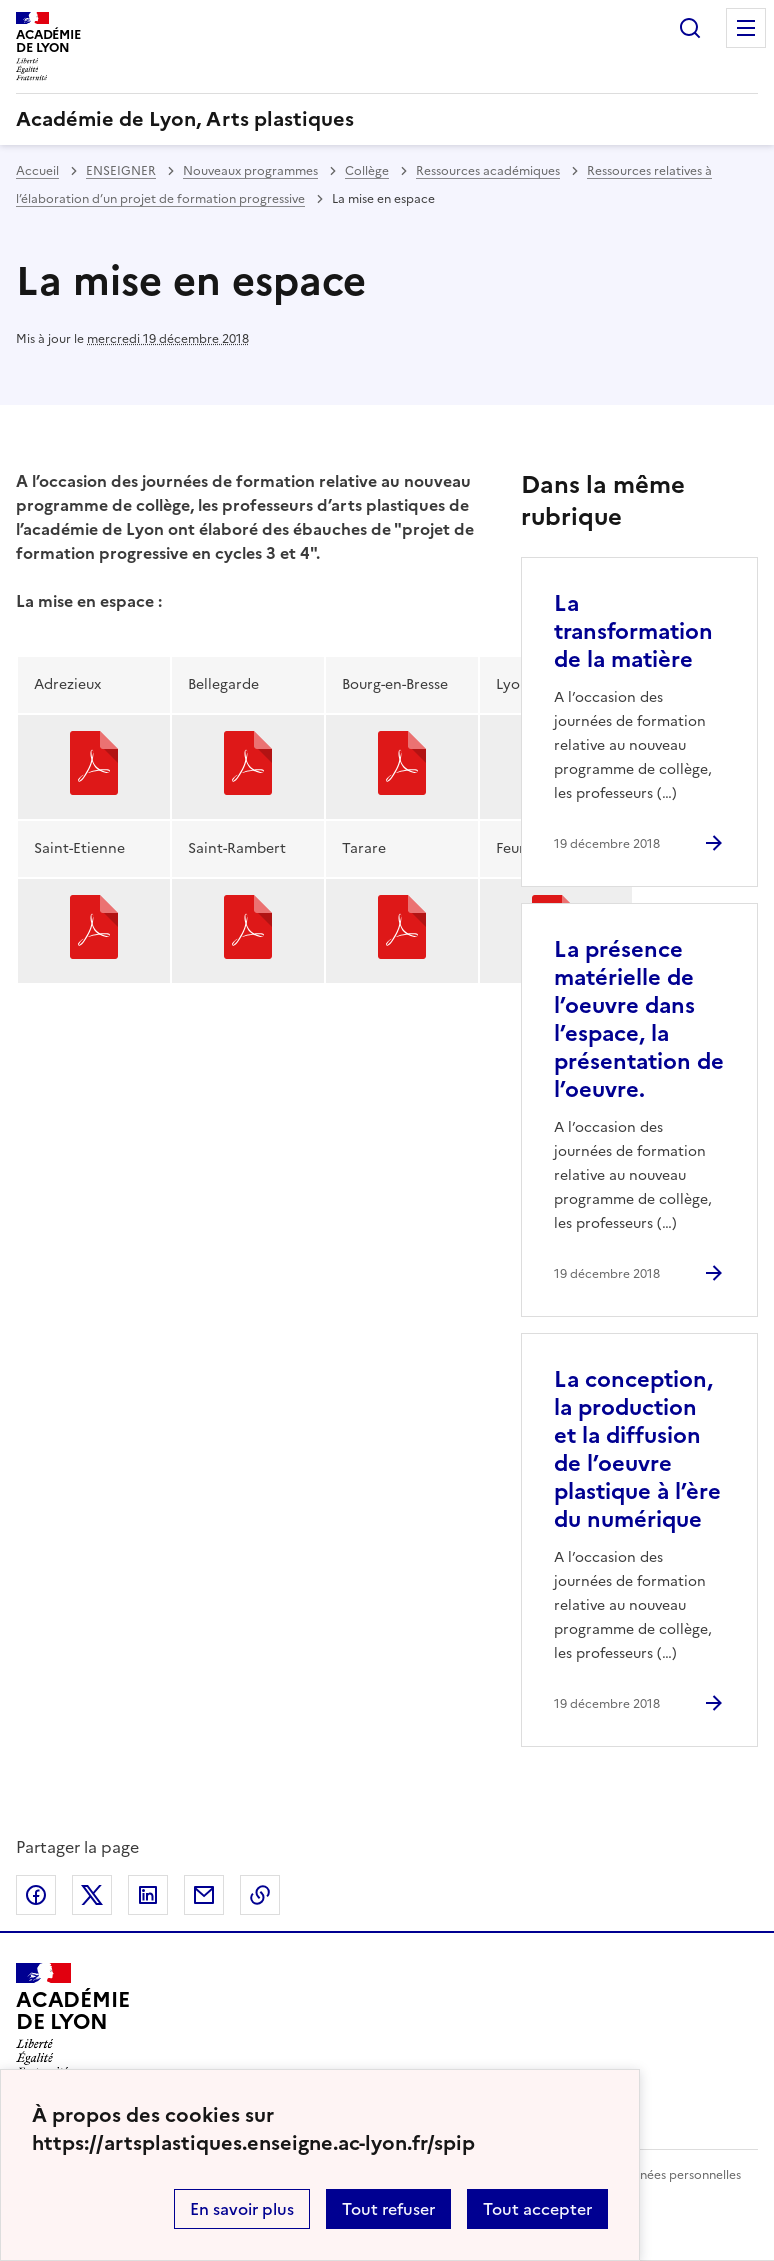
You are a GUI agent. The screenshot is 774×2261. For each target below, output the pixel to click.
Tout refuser (388, 2209)
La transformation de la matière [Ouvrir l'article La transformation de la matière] (633, 631)
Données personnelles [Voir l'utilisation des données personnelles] (678, 2175)
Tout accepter (537, 2209)
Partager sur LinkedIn (148, 1895)
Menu (746, 28)
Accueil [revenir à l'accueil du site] (37, 171)
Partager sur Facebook (36, 1895)
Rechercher (690, 28)
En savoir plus (242, 2209)
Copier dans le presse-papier (260, 1895)
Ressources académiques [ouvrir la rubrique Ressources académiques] (488, 171)
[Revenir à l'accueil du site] (72, 2020)
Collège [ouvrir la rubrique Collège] (367, 171)
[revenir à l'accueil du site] (387, 119)
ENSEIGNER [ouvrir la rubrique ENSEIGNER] (121, 171)
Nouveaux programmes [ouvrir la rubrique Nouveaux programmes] (250, 171)
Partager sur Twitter (92, 1895)
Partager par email (204, 1895)
